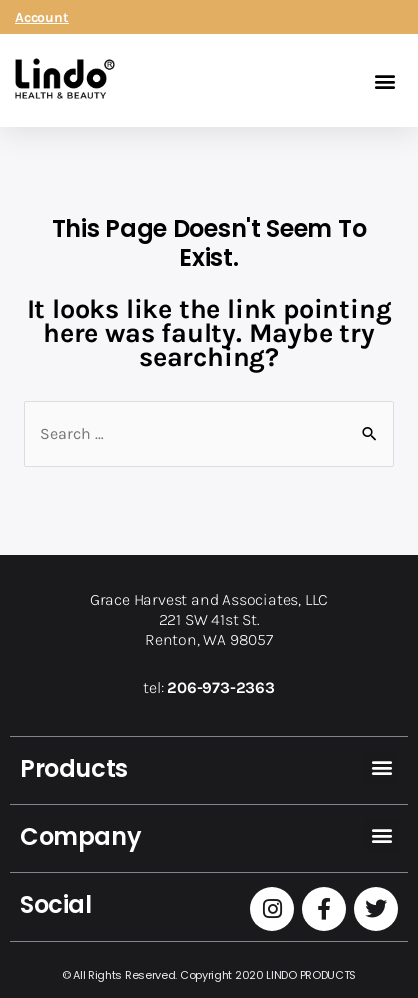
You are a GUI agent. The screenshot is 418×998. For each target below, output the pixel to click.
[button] (384, 80)
